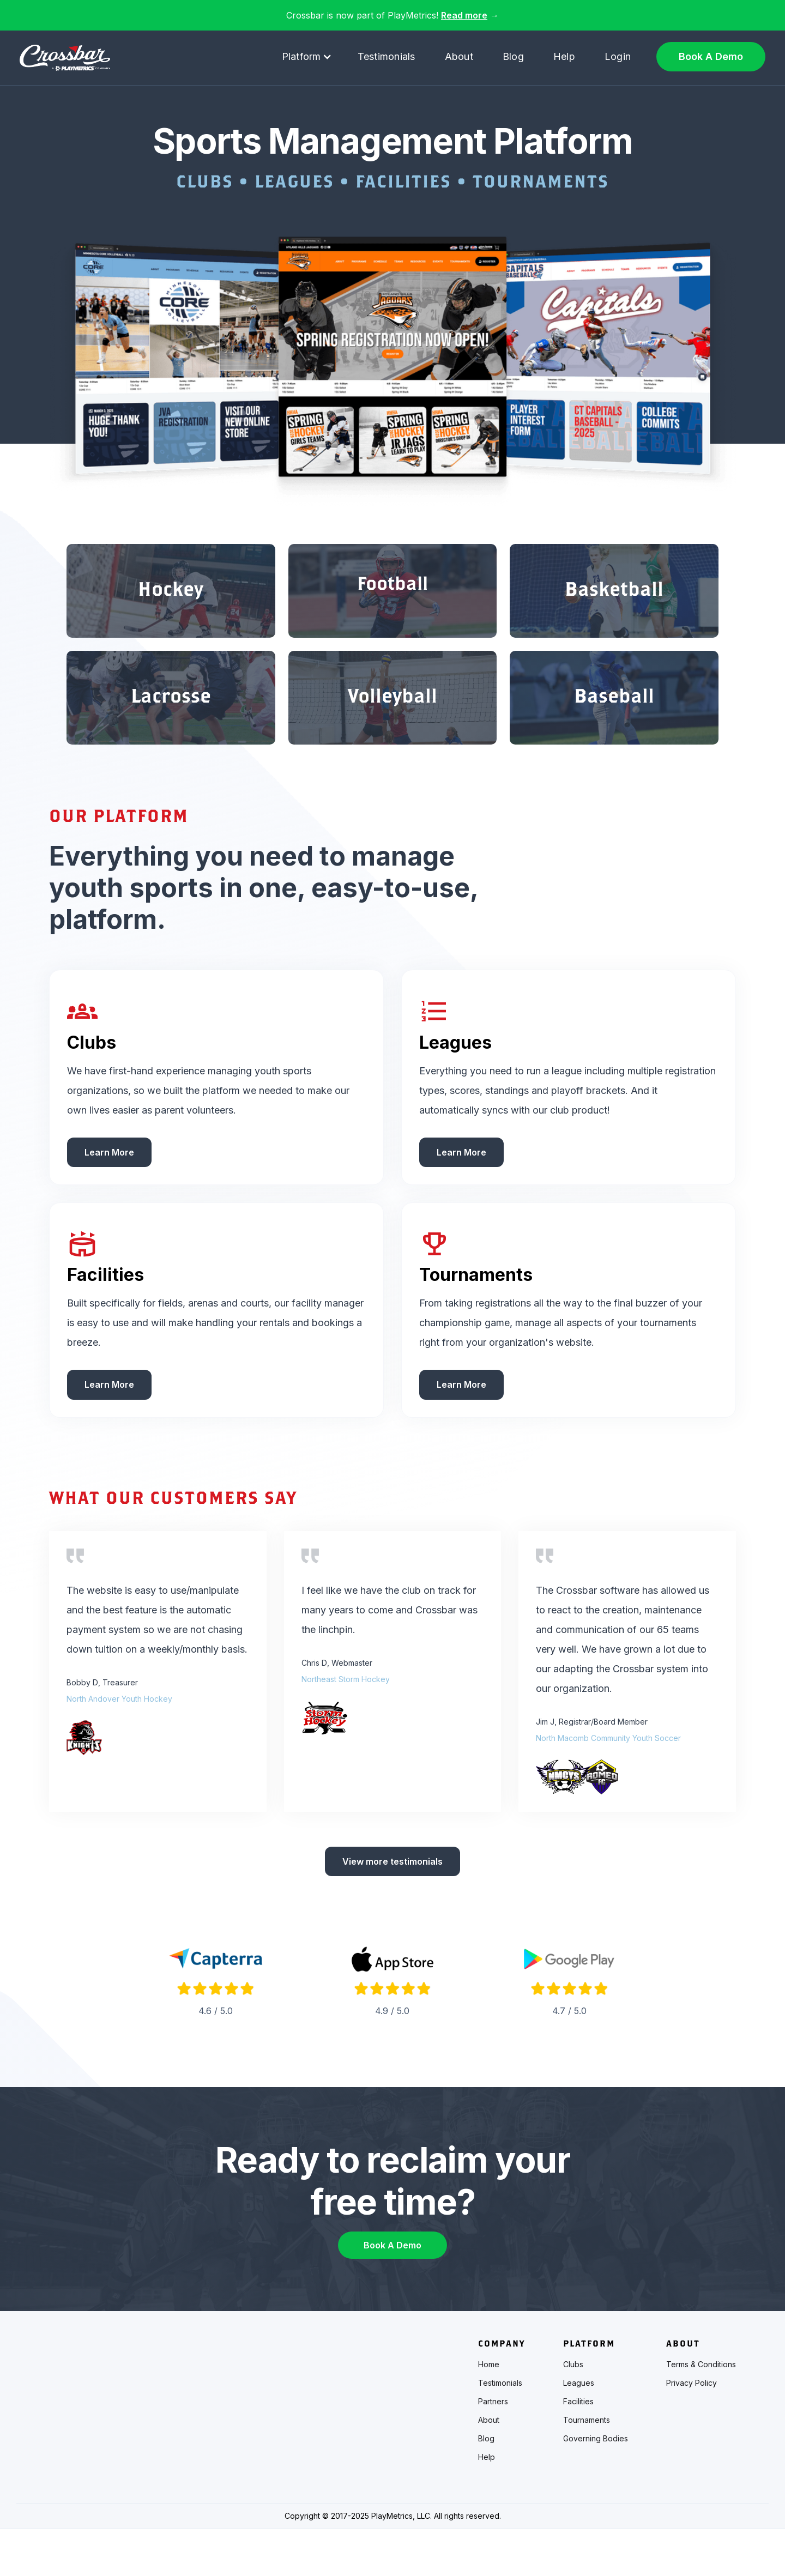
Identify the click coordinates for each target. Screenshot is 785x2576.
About (459, 56)
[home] (65, 58)
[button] (307, 57)
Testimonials (386, 56)
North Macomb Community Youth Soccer (608, 1776)
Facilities (578, 2448)
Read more (464, 15)
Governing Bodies (595, 2485)
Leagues (578, 2430)
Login (618, 56)
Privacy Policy (691, 2430)
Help (564, 56)
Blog (513, 56)
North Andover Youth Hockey (119, 1737)
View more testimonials (392, 1900)
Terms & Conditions (701, 2411)
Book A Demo (711, 56)
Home (488, 2411)
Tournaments (586, 2467)
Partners (493, 2448)
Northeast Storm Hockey (345, 1717)
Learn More (109, 1191)
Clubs (573, 2411)
